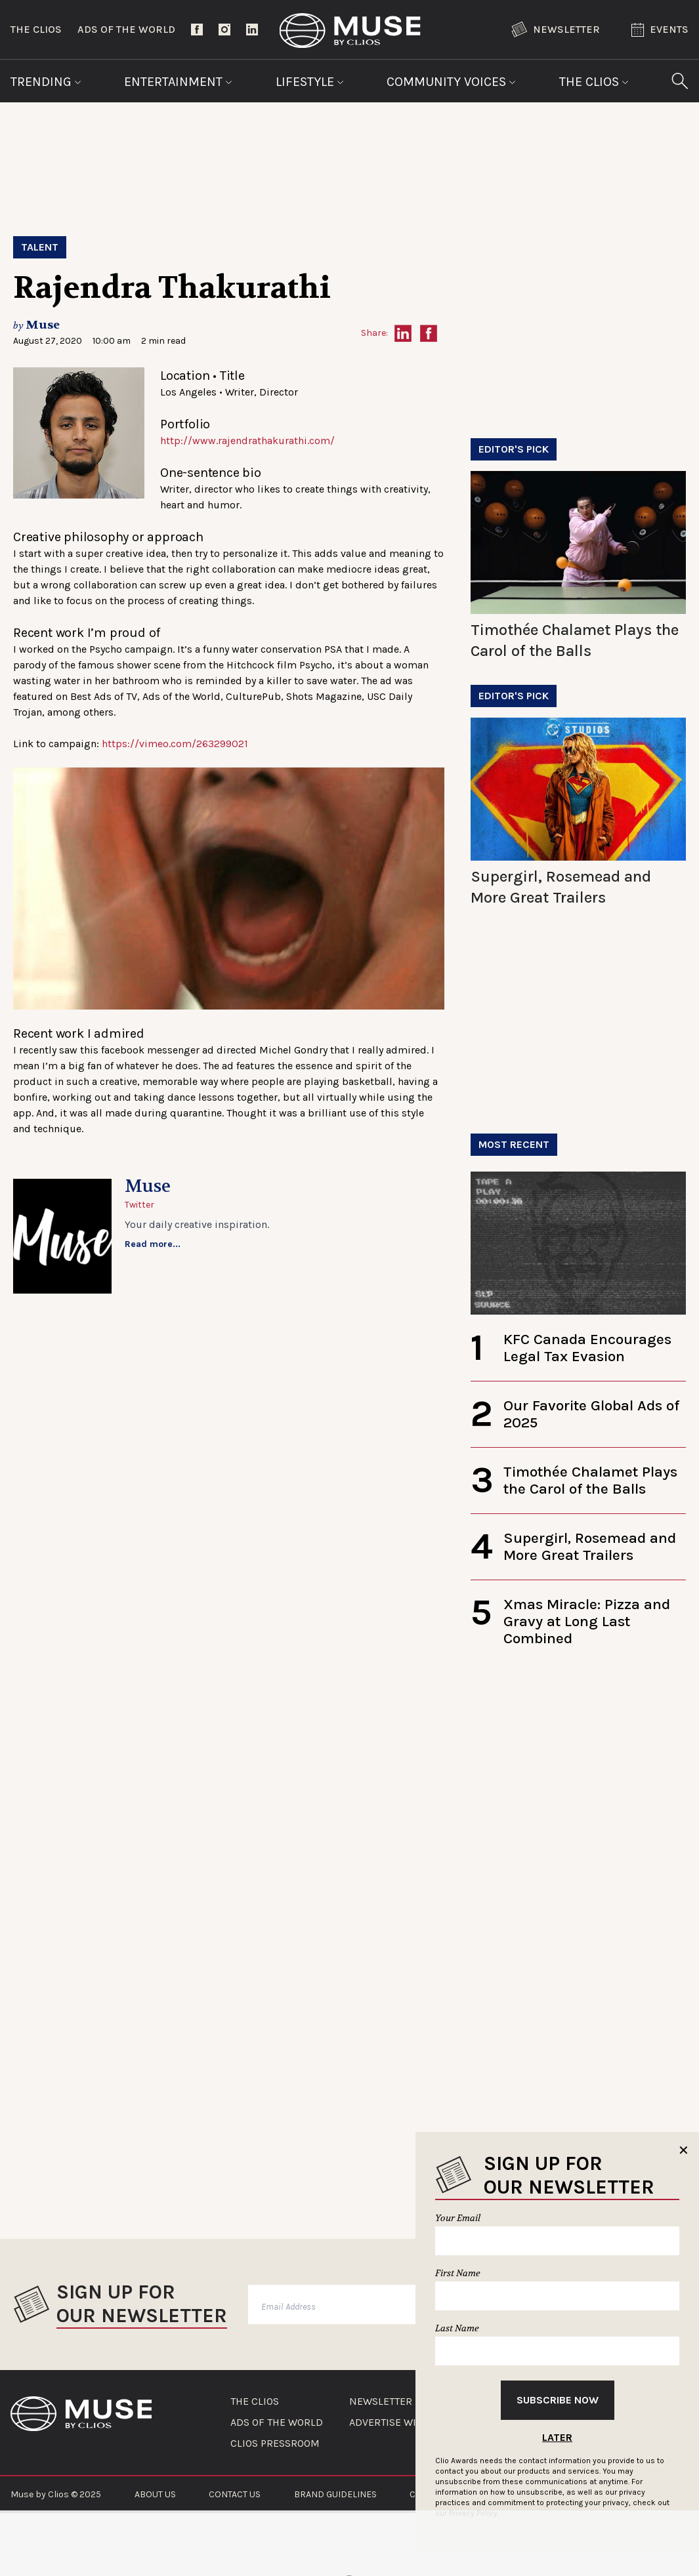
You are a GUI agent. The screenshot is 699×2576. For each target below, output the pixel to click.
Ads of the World (126, 29)
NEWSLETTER (380, 2401)
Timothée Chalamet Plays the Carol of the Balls (590, 1480)
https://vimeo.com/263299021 (175, 743)
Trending (46, 81)
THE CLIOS (254, 2401)
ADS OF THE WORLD (276, 2422)
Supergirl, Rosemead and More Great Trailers (589, 1546)
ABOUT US (155, 2494)
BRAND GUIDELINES (335, 2494)
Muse (43, 325)
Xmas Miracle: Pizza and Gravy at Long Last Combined (586, 1621)
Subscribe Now (558, 2400)
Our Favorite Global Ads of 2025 (591, 1414)
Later (557, 2437)
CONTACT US (235, 2494)
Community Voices (451, 81)
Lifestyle (310, 81)
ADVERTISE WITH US (396, 2422)
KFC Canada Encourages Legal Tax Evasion (587, 1347)
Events (659, 30)
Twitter (139, 1204)
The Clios (36, 29)
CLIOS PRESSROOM (275, 2443)
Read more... (152, 1244)
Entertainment (178, 81)
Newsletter (555, 29)
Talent (39, 247)
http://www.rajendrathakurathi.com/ (247, 440)
